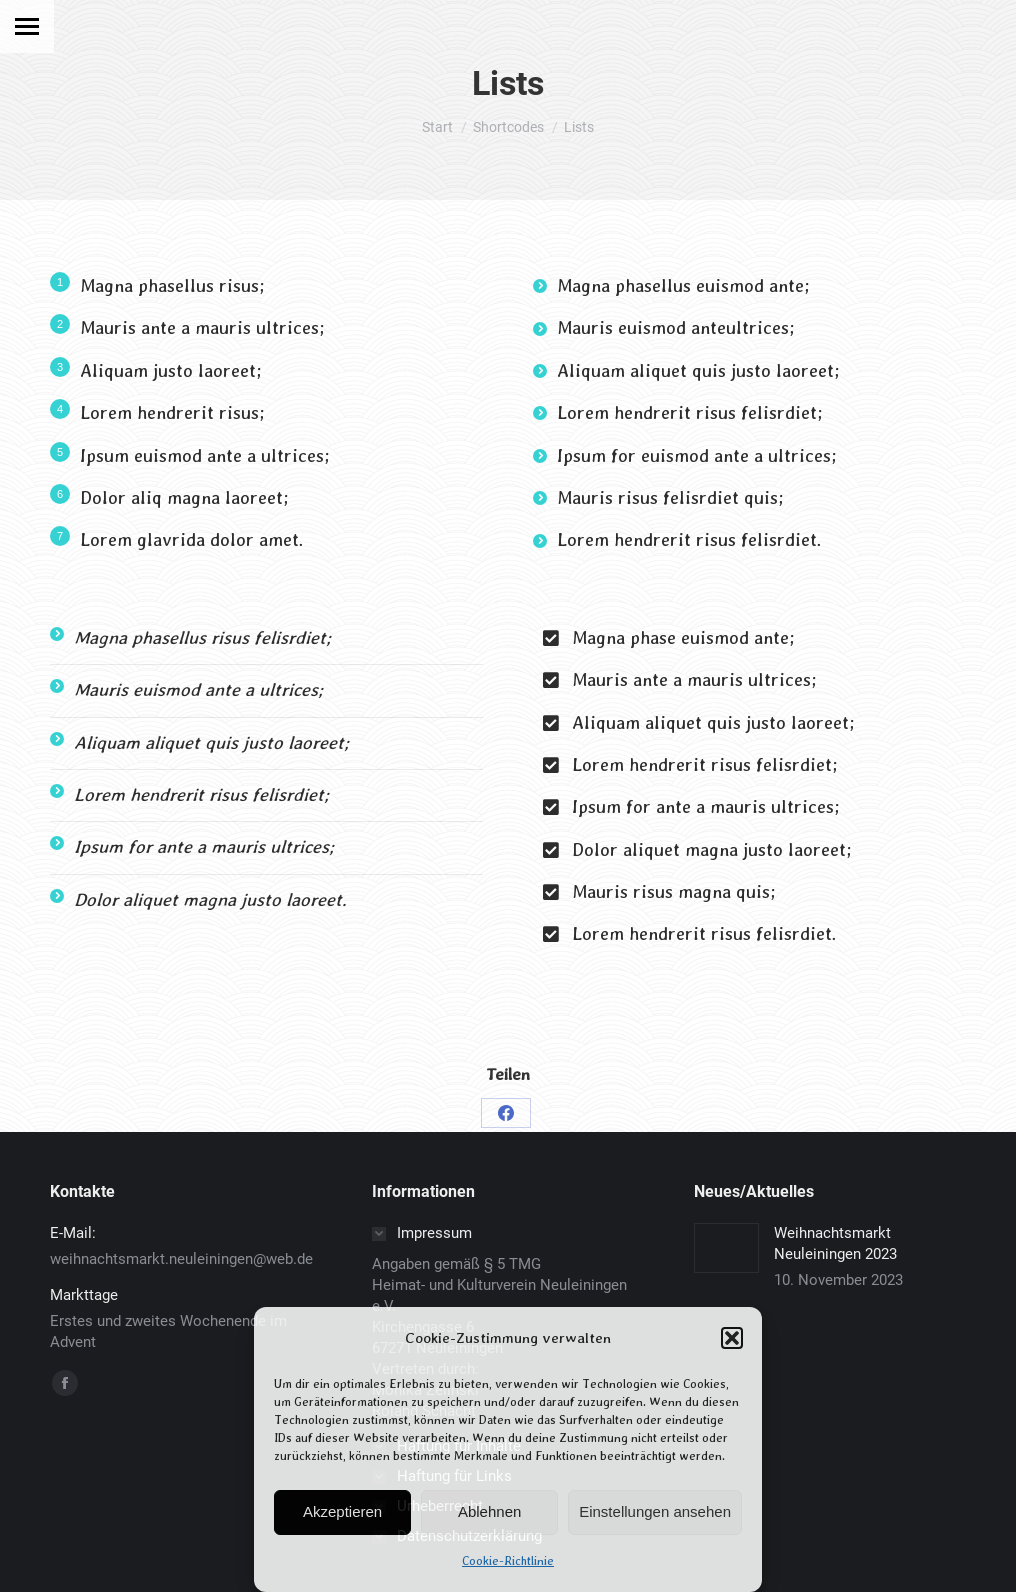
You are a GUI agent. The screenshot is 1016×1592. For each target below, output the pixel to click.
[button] (732, 1338)
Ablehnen (489, 1511)
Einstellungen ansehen (655, 1511)
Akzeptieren (342, 1511)
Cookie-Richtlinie (508, 1561)
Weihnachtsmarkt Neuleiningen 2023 (835, 1243)
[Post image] (726, 1248)
